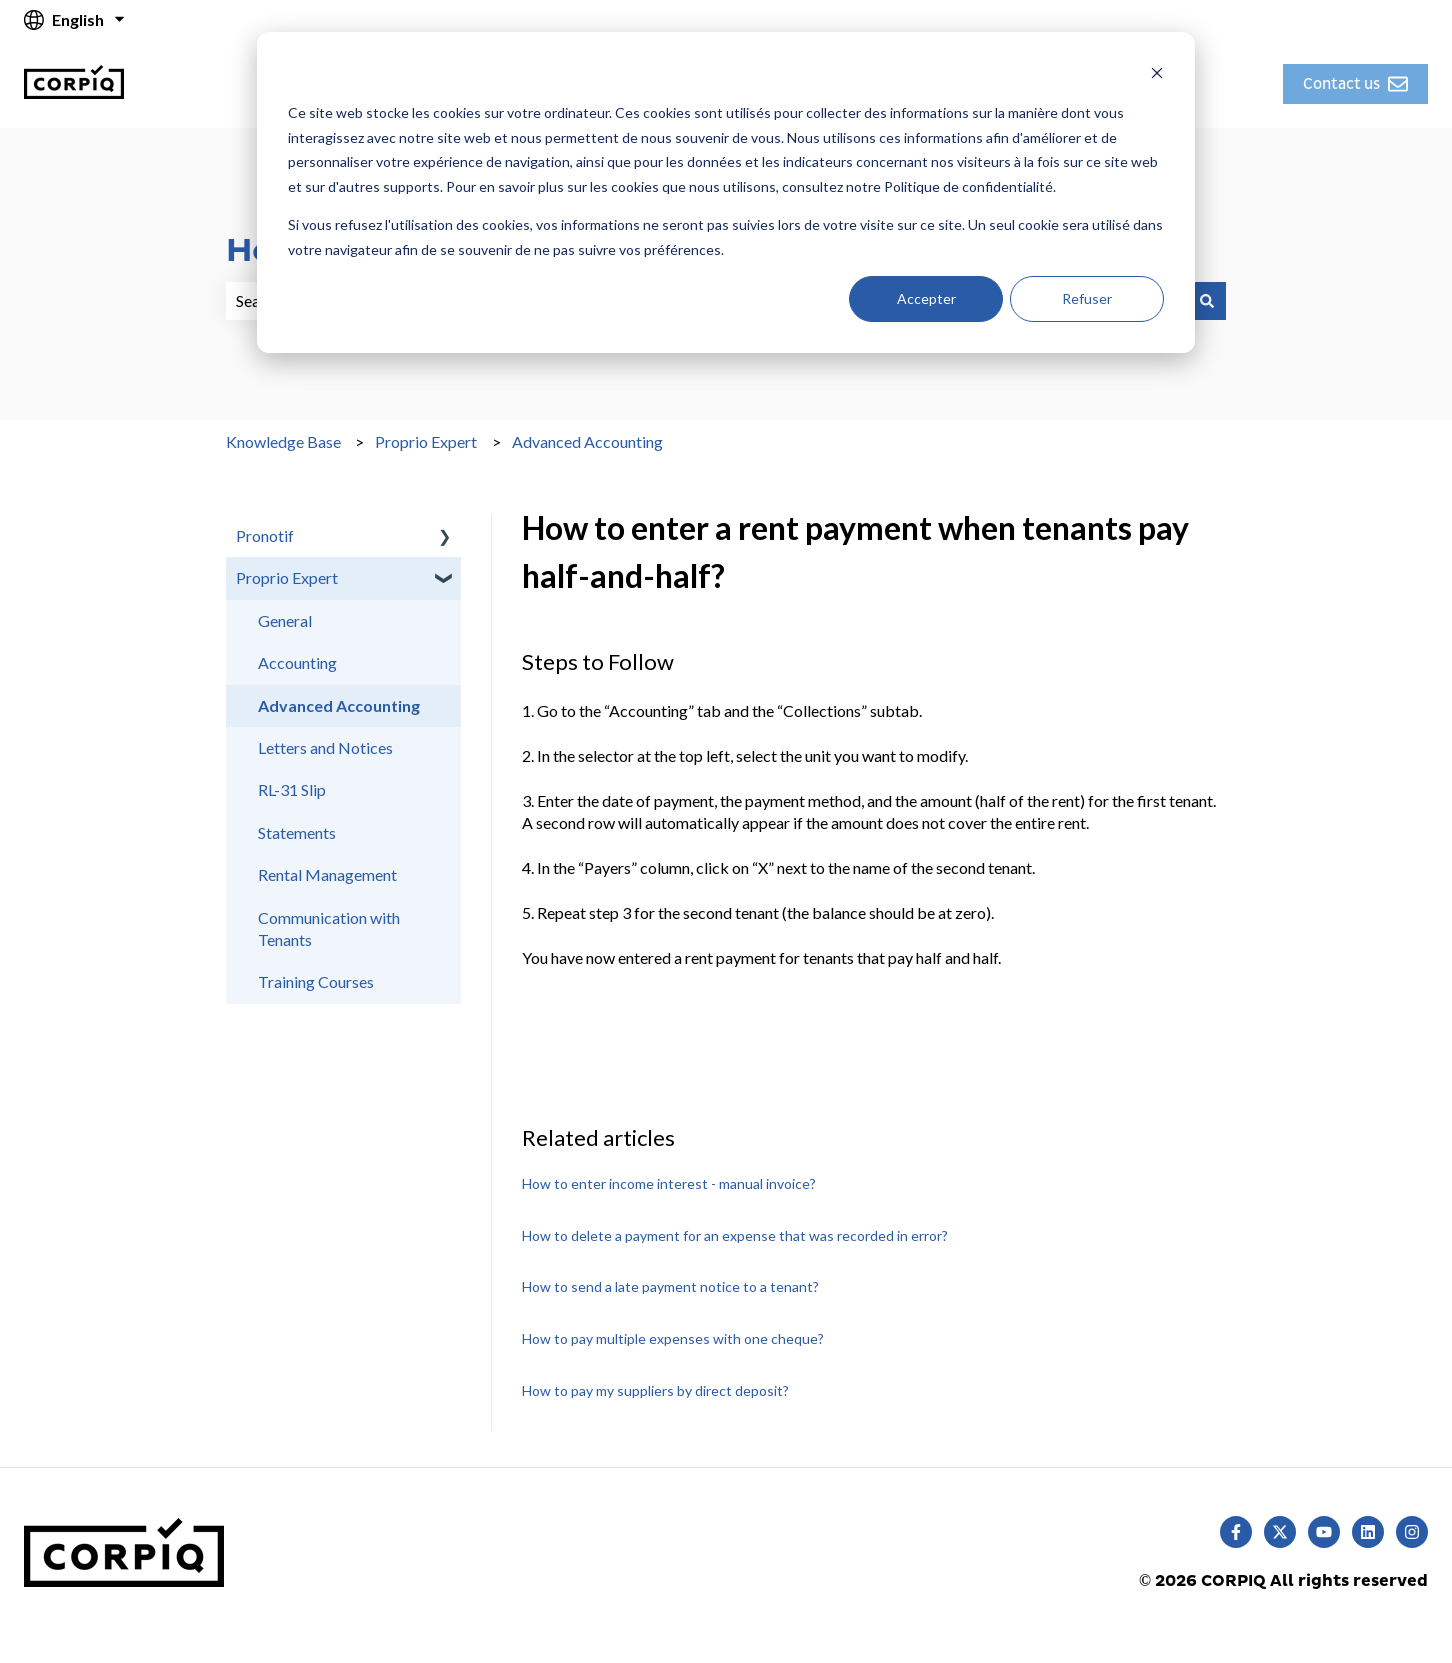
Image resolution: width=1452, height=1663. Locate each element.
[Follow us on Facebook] (1236, 1532)
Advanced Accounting (587, 441)
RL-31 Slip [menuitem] (292, 789)
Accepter (926, 298)
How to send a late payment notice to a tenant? (670, 1286)
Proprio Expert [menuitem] (287, 577)
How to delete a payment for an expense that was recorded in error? (735, 1235)
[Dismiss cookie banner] (1157, 75)
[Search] (1207, 301)
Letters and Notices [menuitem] (325, 747)
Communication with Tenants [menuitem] (329, 928)
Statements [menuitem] (297, 832)
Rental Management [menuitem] (327, 874)
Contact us (1355, 84)
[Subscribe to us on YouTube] (1324, 1532)
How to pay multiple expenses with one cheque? (673, 1338)
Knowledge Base (283, 441)
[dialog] (726, 192)
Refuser (1087, 298)
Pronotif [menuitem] (265, 535)
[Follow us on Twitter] (1280, 1532)
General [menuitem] (285, 620)
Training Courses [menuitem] (316, 981)
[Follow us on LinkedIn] (1368, 1532)
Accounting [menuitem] (297, 662)
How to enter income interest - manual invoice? (669, 1183)
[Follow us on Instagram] (1412, 1532)
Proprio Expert (426, 441)
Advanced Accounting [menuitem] (339, 705)
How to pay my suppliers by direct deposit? (655, 1390)
